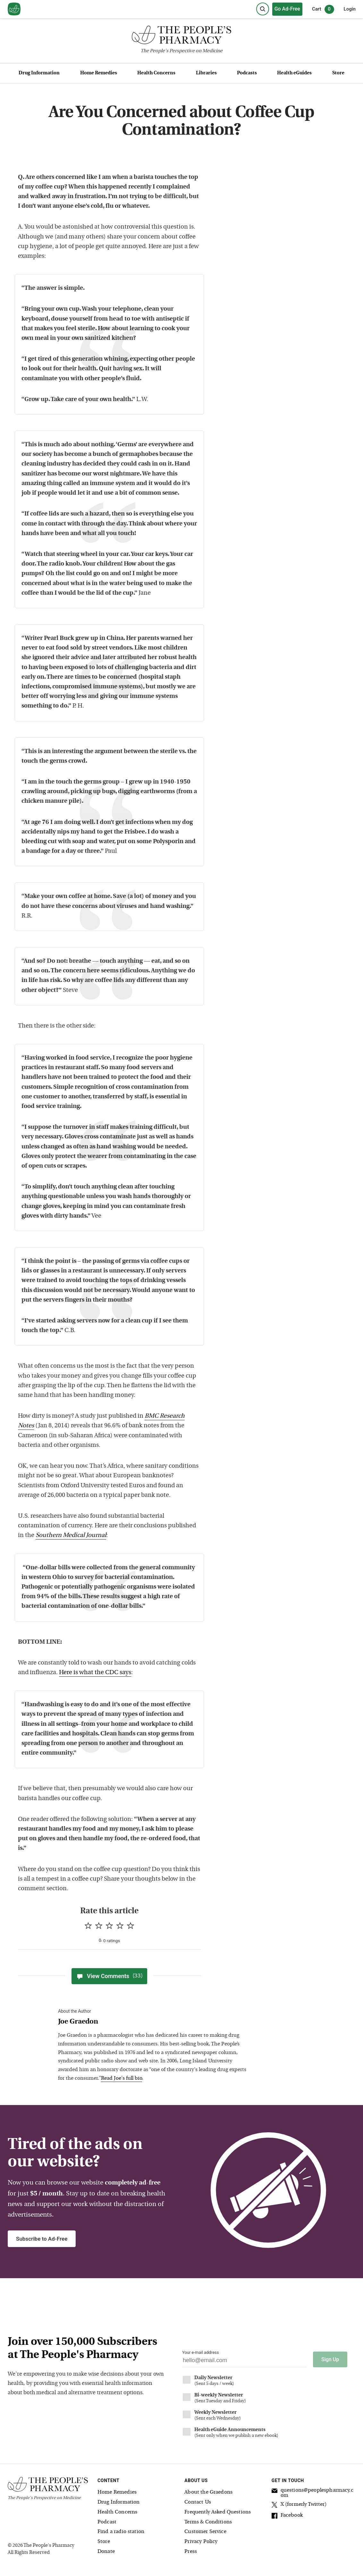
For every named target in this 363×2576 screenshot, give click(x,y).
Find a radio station (120, 2531)
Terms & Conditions (208, 2522)
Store (338, 73)
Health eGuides (294, 73)
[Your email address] (244, 2362)
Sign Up (330, 2359)
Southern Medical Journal (71, 1535)
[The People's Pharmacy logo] (181, 36)
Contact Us (197, 2502)
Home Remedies (98, 73)
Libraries (206, 73)
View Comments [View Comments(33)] (109, 1976)
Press (190, 2551)
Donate (106, 2551)
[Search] (262, 9)
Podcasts (247, 73)
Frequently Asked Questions (217, 2512)
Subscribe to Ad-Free (41, 2239)
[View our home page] (14, 9)
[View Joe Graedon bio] (154, 2022)
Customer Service (205, 2531)
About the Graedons (208, 2492)
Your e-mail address (200, 2352)
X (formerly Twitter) (299, 2505)
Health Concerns (156, 73)
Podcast (106, 2522)
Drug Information (39, 73)
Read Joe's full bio (121, 2078)
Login (350, 9)
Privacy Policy (200, 2541)
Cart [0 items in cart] (323, 9)
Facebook (287, 2516)
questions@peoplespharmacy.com (312, 2493)
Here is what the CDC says (95, 1673)
